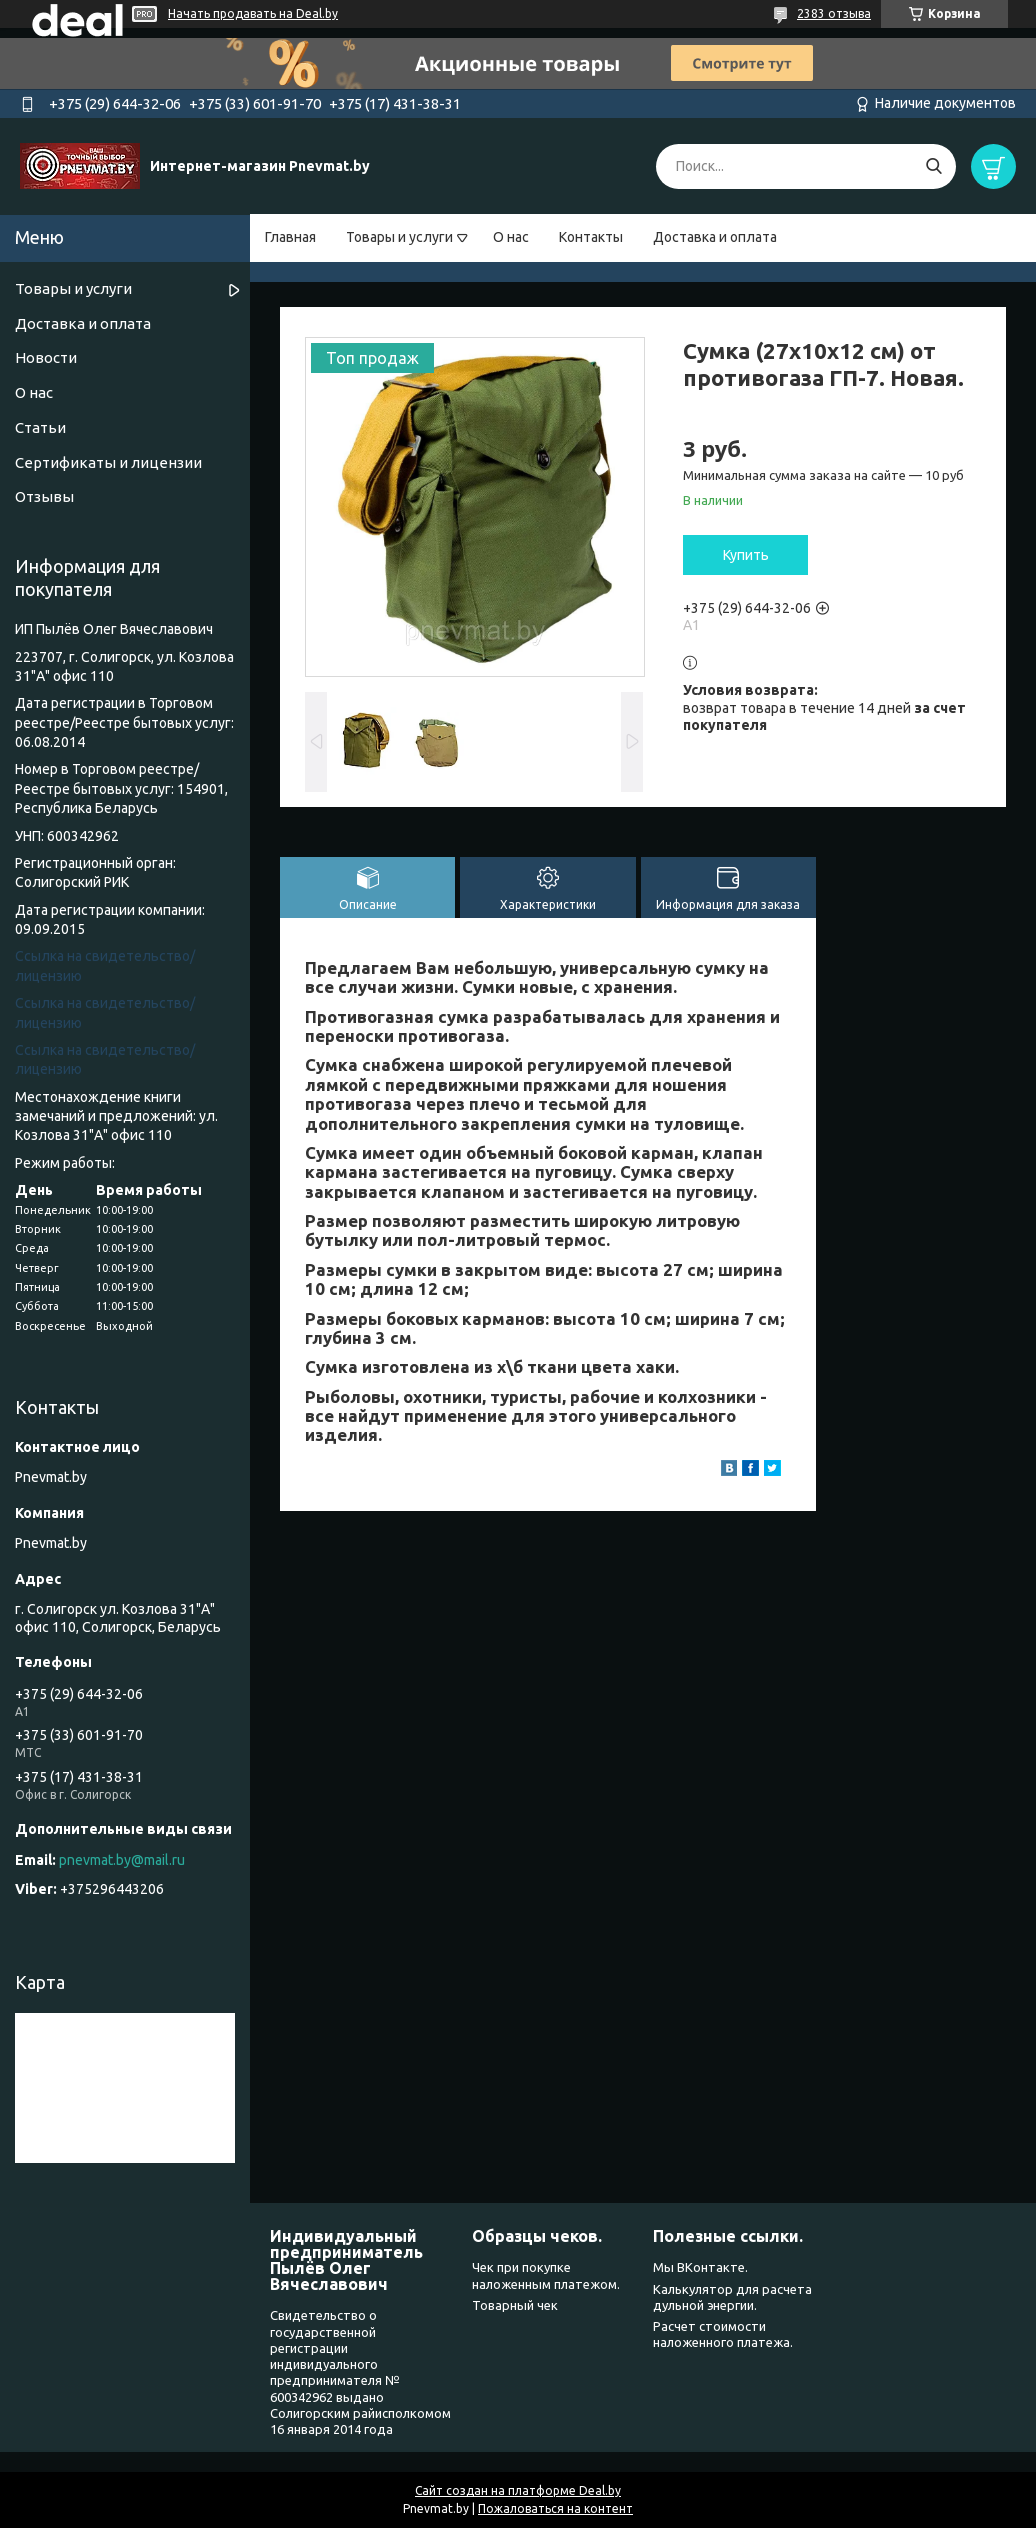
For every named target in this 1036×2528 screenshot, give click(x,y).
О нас (511, 237)
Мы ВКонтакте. (700, 2267)
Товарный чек (515, 2305)
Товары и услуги (399, 237)
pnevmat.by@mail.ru (122, 1860)
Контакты (591, 237)
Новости (46, 357)
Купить (746, 555)
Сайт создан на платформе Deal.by (518, 2490)
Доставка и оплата (715, 237)
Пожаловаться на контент (555, 2508)
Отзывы (44, 496)
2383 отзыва (834, 13)
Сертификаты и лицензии (108, 462)
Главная (290, 237)
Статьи (40, 427)
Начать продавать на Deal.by (253, 13)
